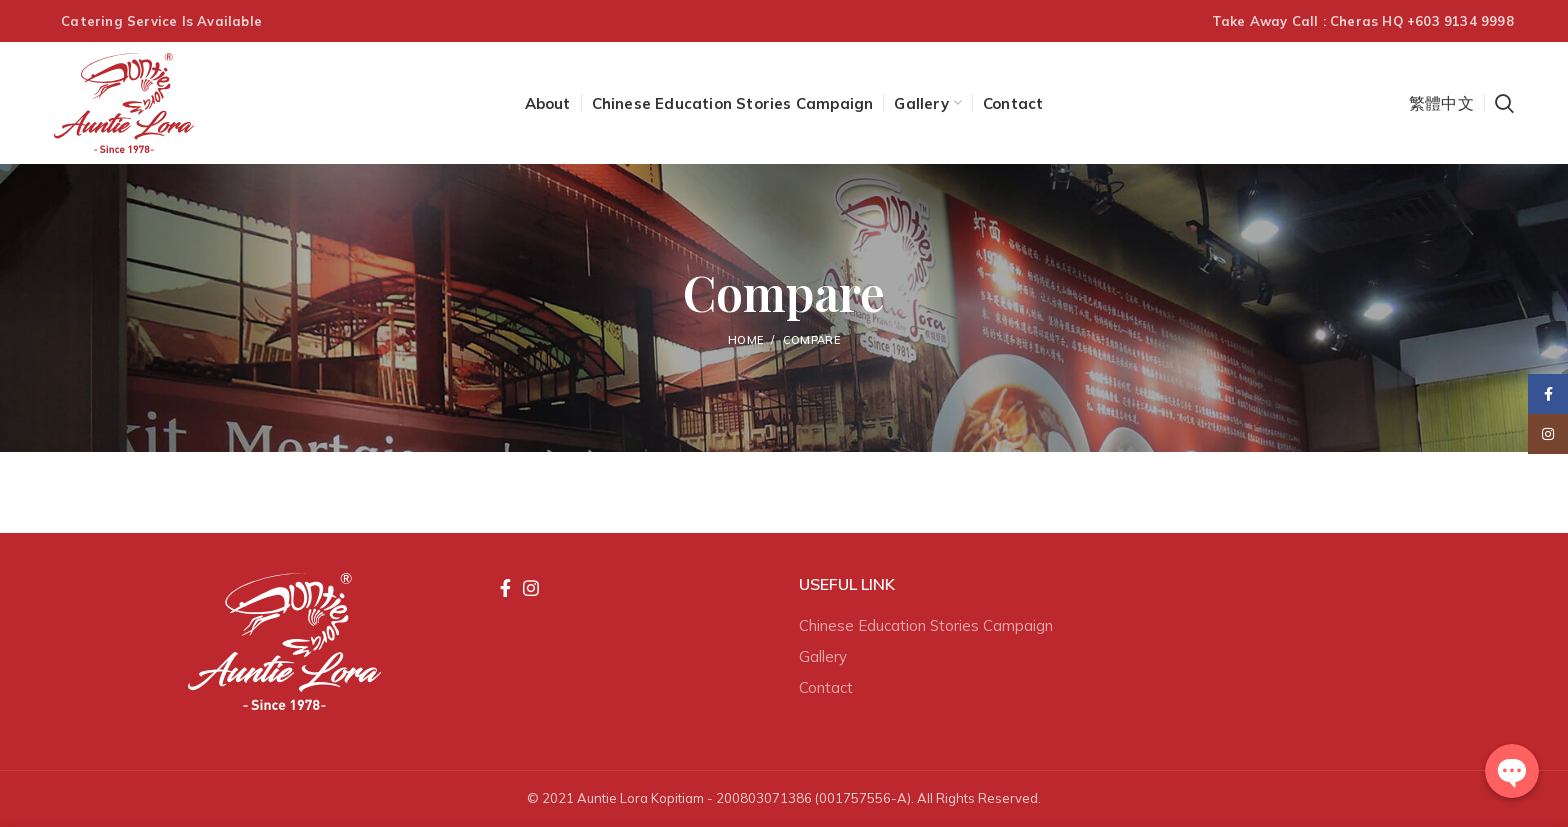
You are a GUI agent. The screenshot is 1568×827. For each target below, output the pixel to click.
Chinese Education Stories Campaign (926, 625)
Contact (826, 687)
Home (745, 340)
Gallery (823, 656)
